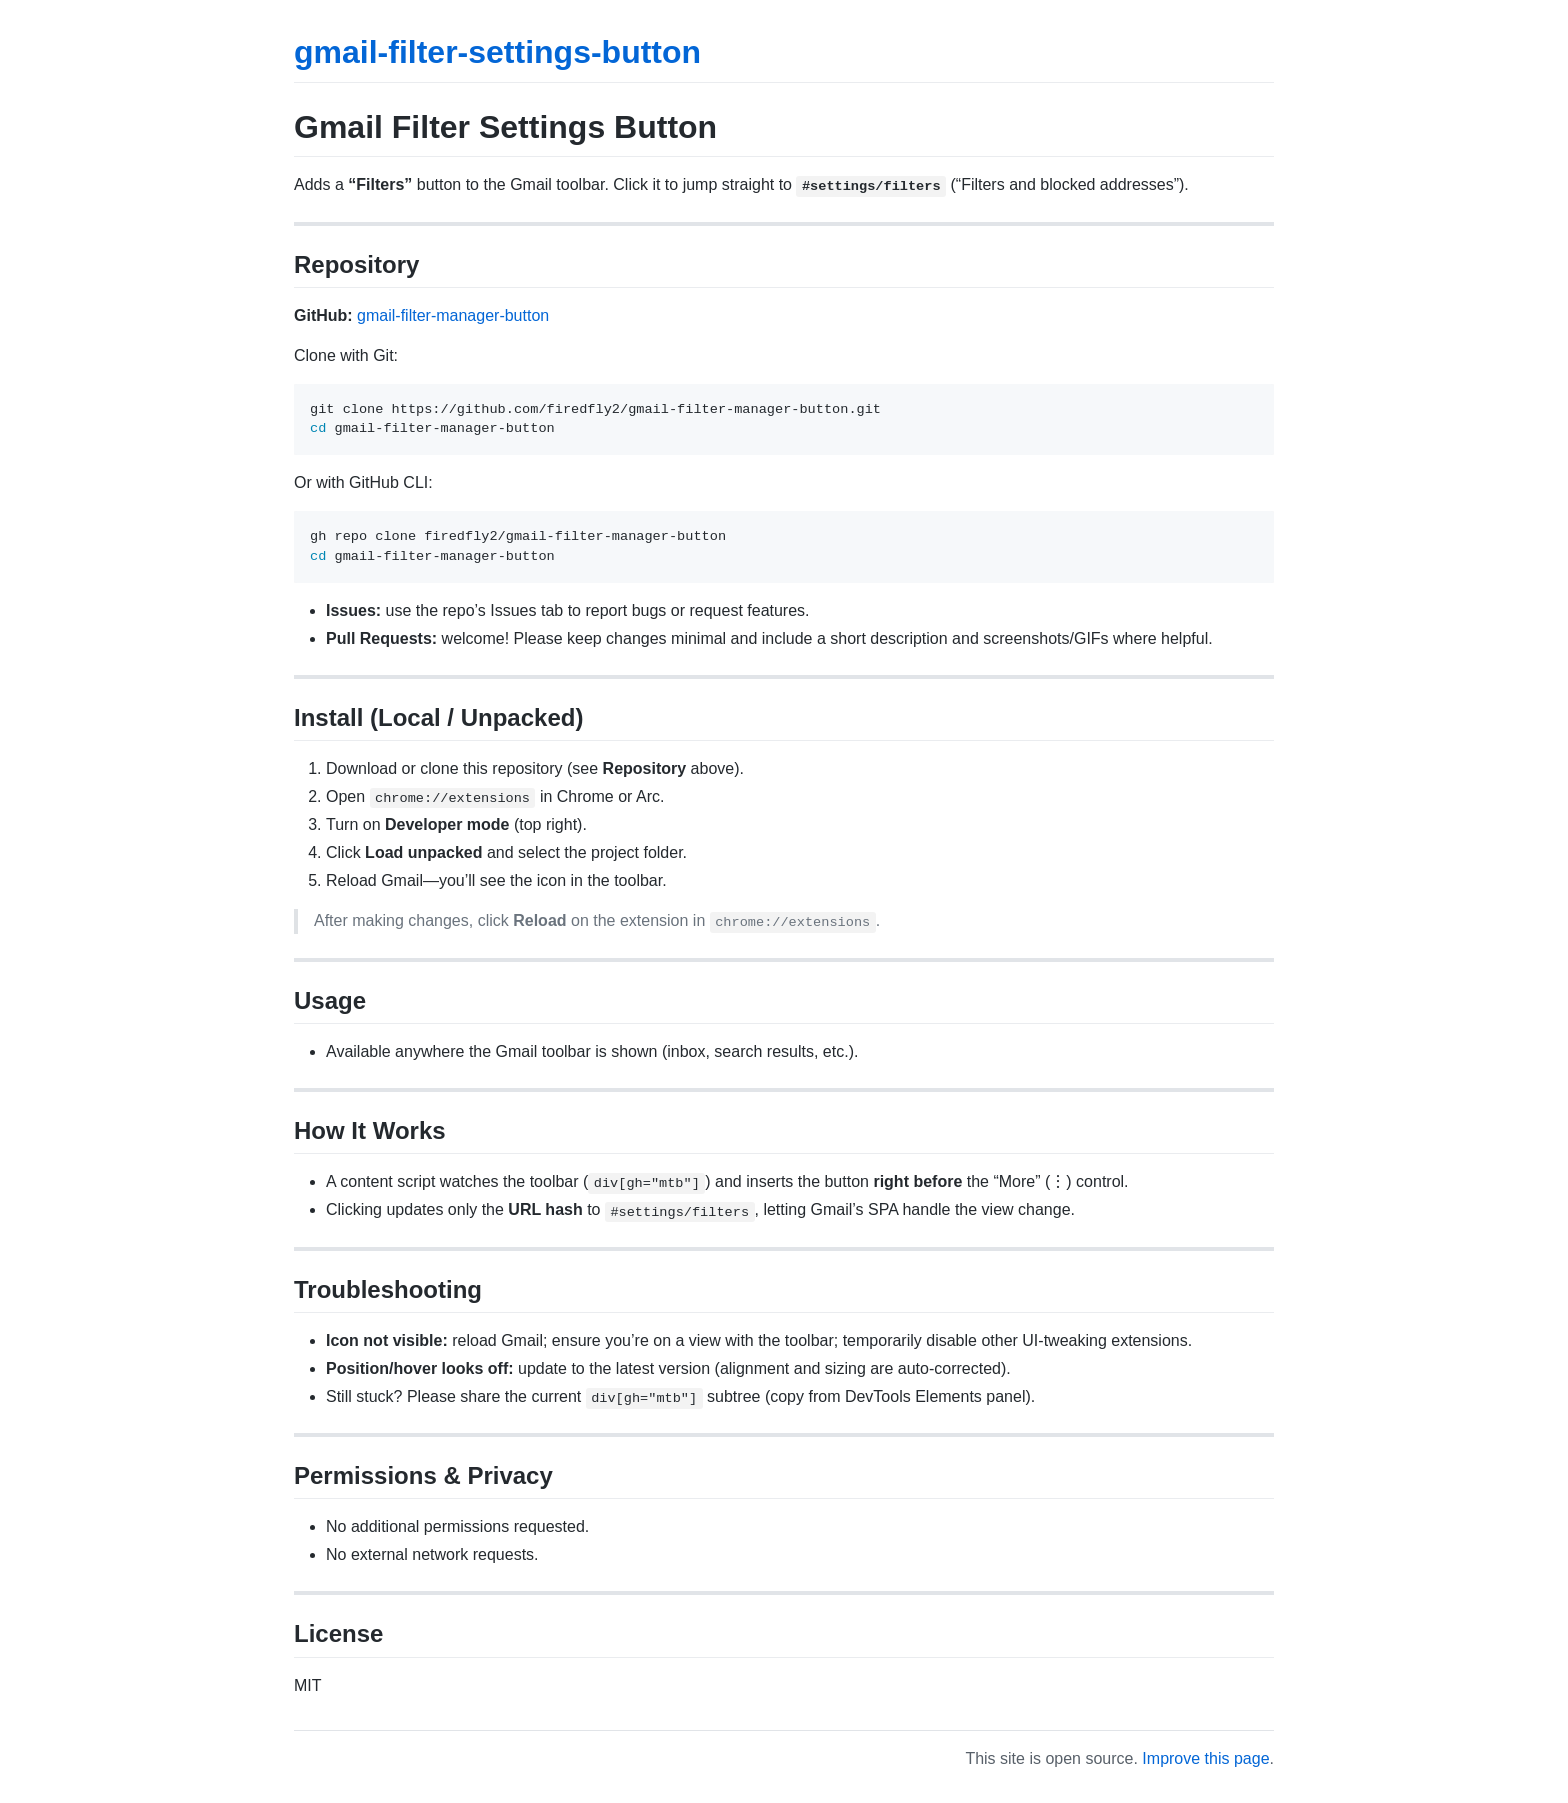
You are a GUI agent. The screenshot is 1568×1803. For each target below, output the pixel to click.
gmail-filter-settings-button (497, 52)
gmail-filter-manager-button (453, 315)
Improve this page (1205, 1758)
